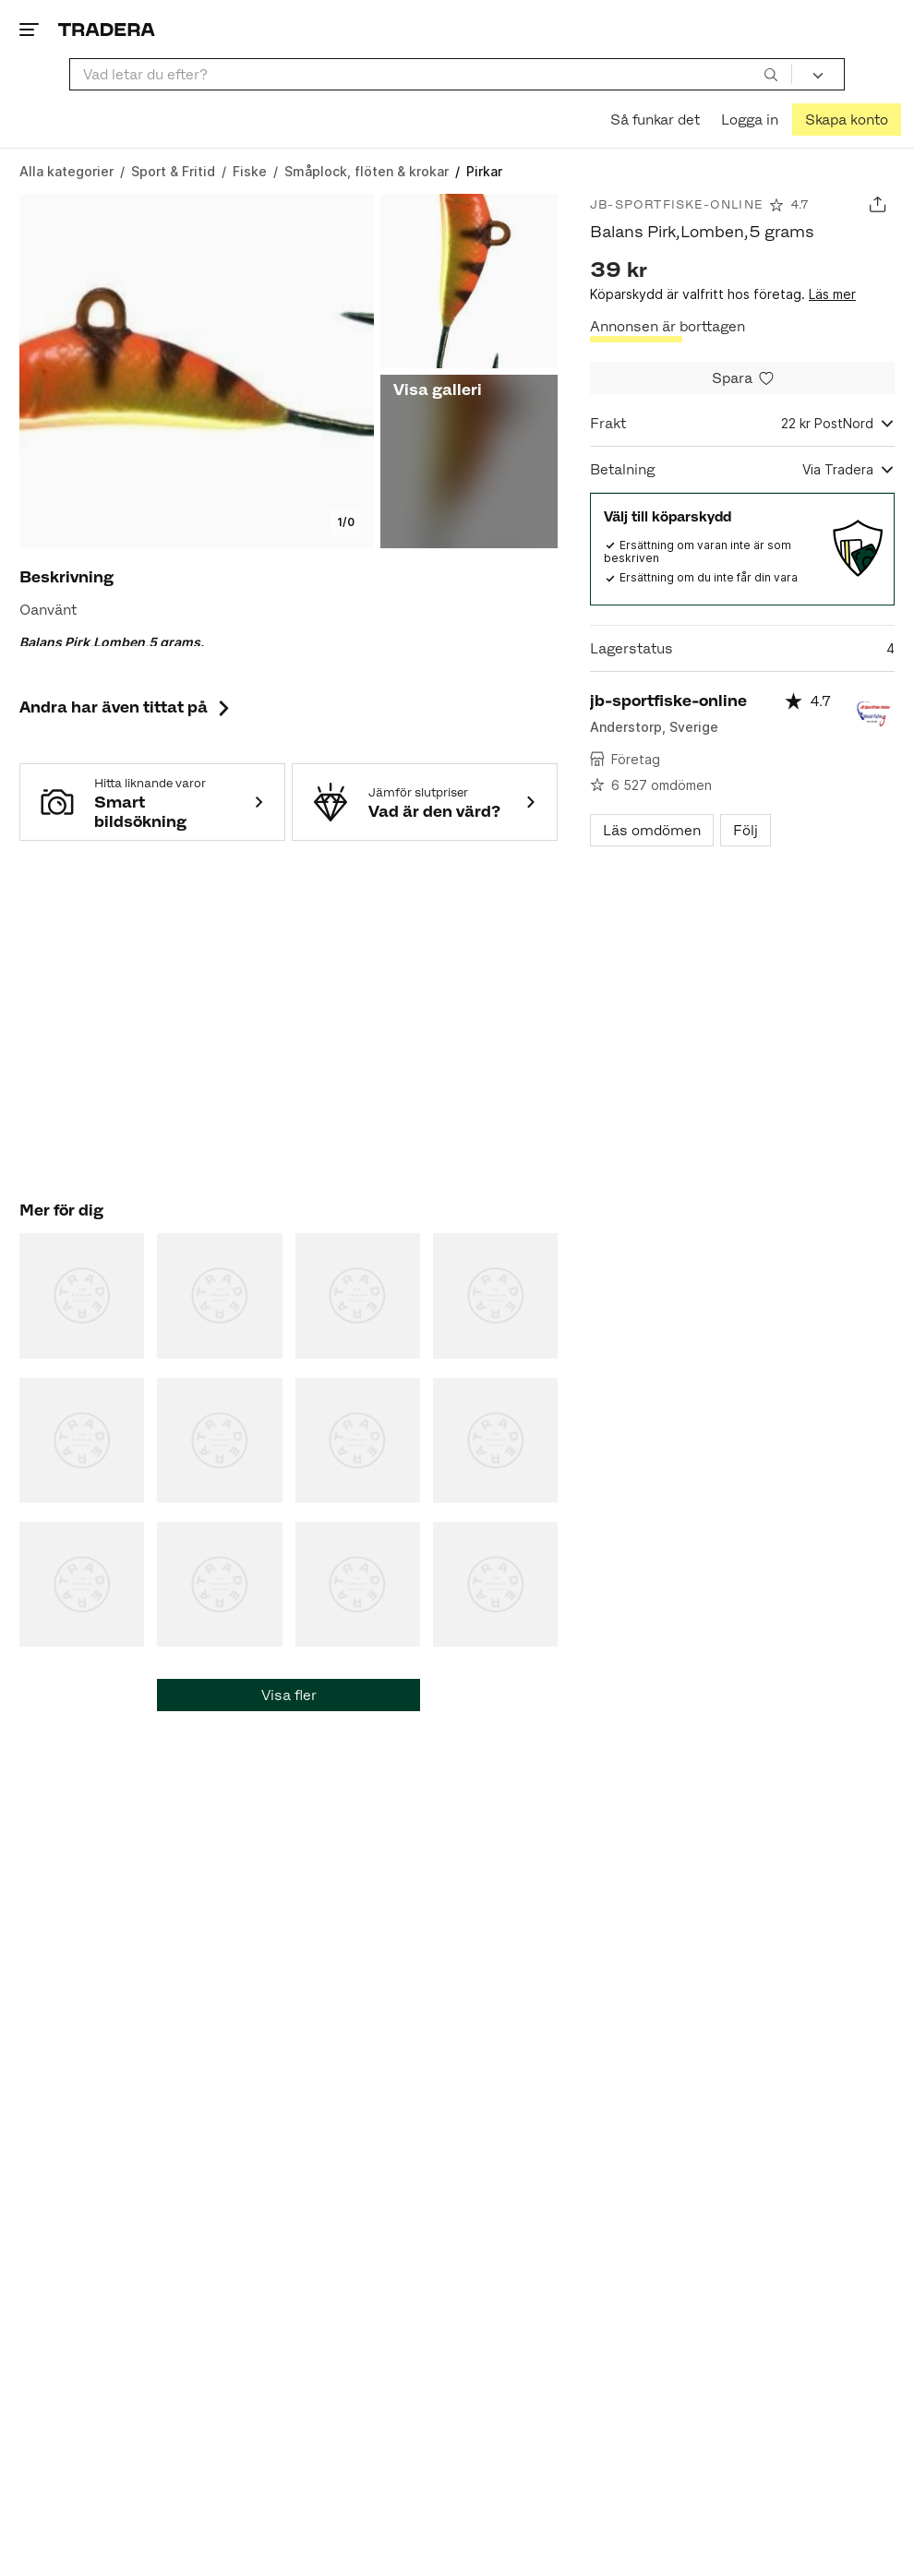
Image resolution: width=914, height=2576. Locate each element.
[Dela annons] (877, 204)
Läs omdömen (652, 830)
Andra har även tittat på (126, 707)
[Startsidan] (106, 29)
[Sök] (771, 74)
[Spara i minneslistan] (742, 378)
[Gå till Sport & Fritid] (173, 171)
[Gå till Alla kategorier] (66, 171)
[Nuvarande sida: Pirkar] (484, 171)
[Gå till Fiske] (250, 171)
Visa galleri (437, 389)
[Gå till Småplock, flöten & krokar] (366, 171)
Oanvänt (48, 609)
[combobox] (430, 74)
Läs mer (832, 294)
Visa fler (289, 1695)
